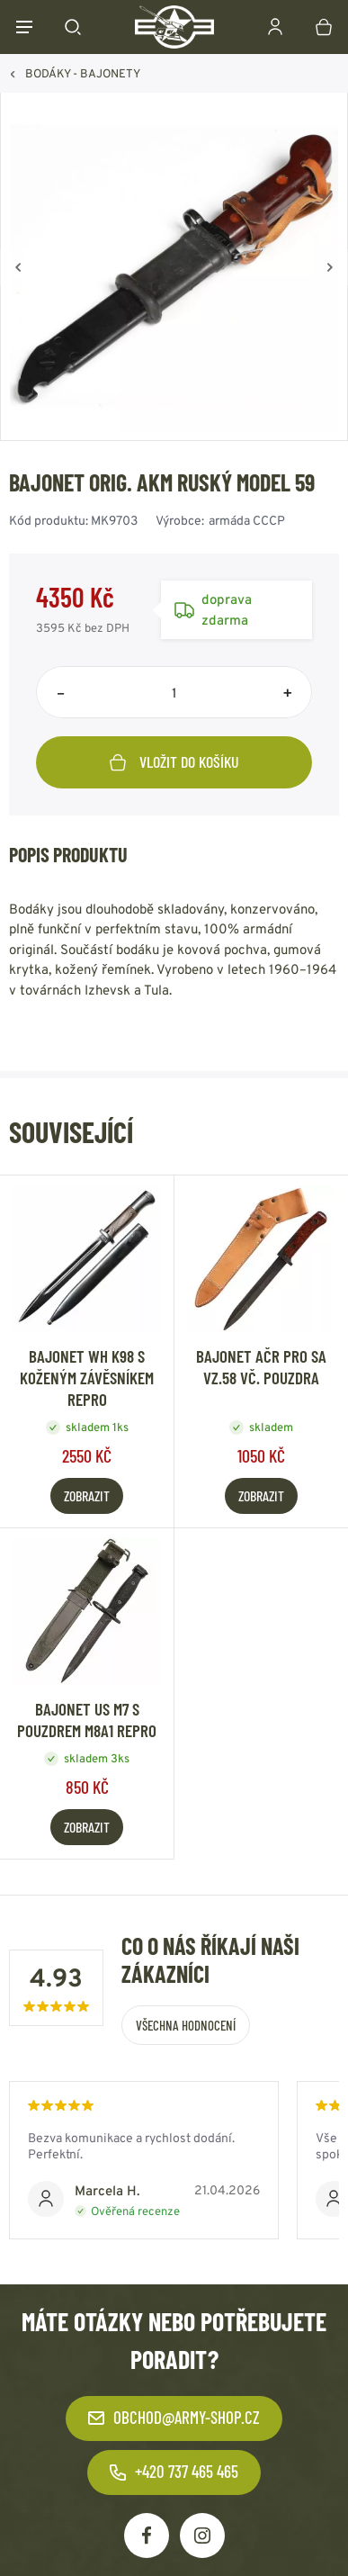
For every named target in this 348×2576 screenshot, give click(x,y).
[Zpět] (18, 267)
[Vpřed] (330, 267)
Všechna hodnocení (186, 2025)
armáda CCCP (247, 520)
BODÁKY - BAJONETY (82, 73)
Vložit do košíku (174, 761)
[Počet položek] (174, 692)
